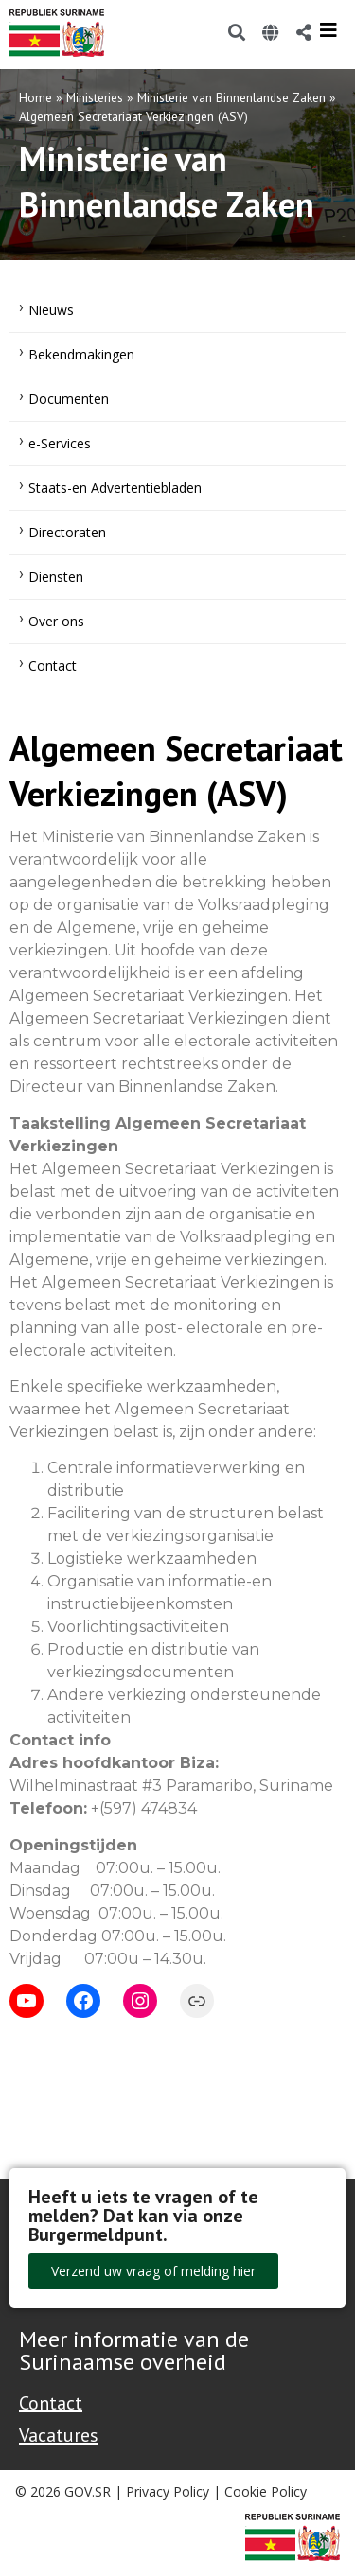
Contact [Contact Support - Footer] (50, 2403)
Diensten (55, 577)
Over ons (56, 621)
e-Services (59, 443)
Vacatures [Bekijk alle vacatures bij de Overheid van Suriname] (58, 2435)
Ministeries (94, 97)
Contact (52, 666)
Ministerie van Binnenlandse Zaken (231, 97)
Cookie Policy (265, 2491)
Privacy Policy (167, 2491)
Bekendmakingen (81, 354)
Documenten (68, 399)
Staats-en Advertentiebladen (115, 488)
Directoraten (67, 532)
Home (35, 97)
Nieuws (51, 310)
